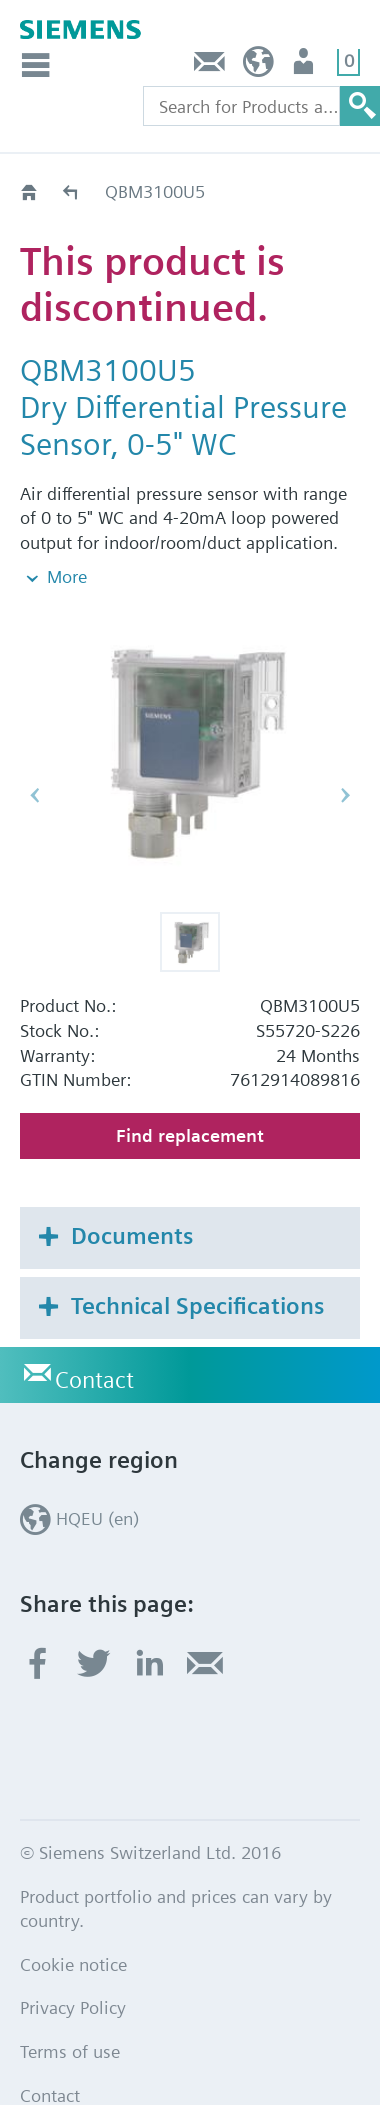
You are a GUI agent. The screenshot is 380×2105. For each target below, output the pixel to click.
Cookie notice (73, 1921)
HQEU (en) (258, 66)
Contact (210, 66)
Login (305, 66)
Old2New (71, 191)
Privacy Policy (73, 1965)
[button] (190, 899)
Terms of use (70, 2009)
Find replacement (190, 1092)
